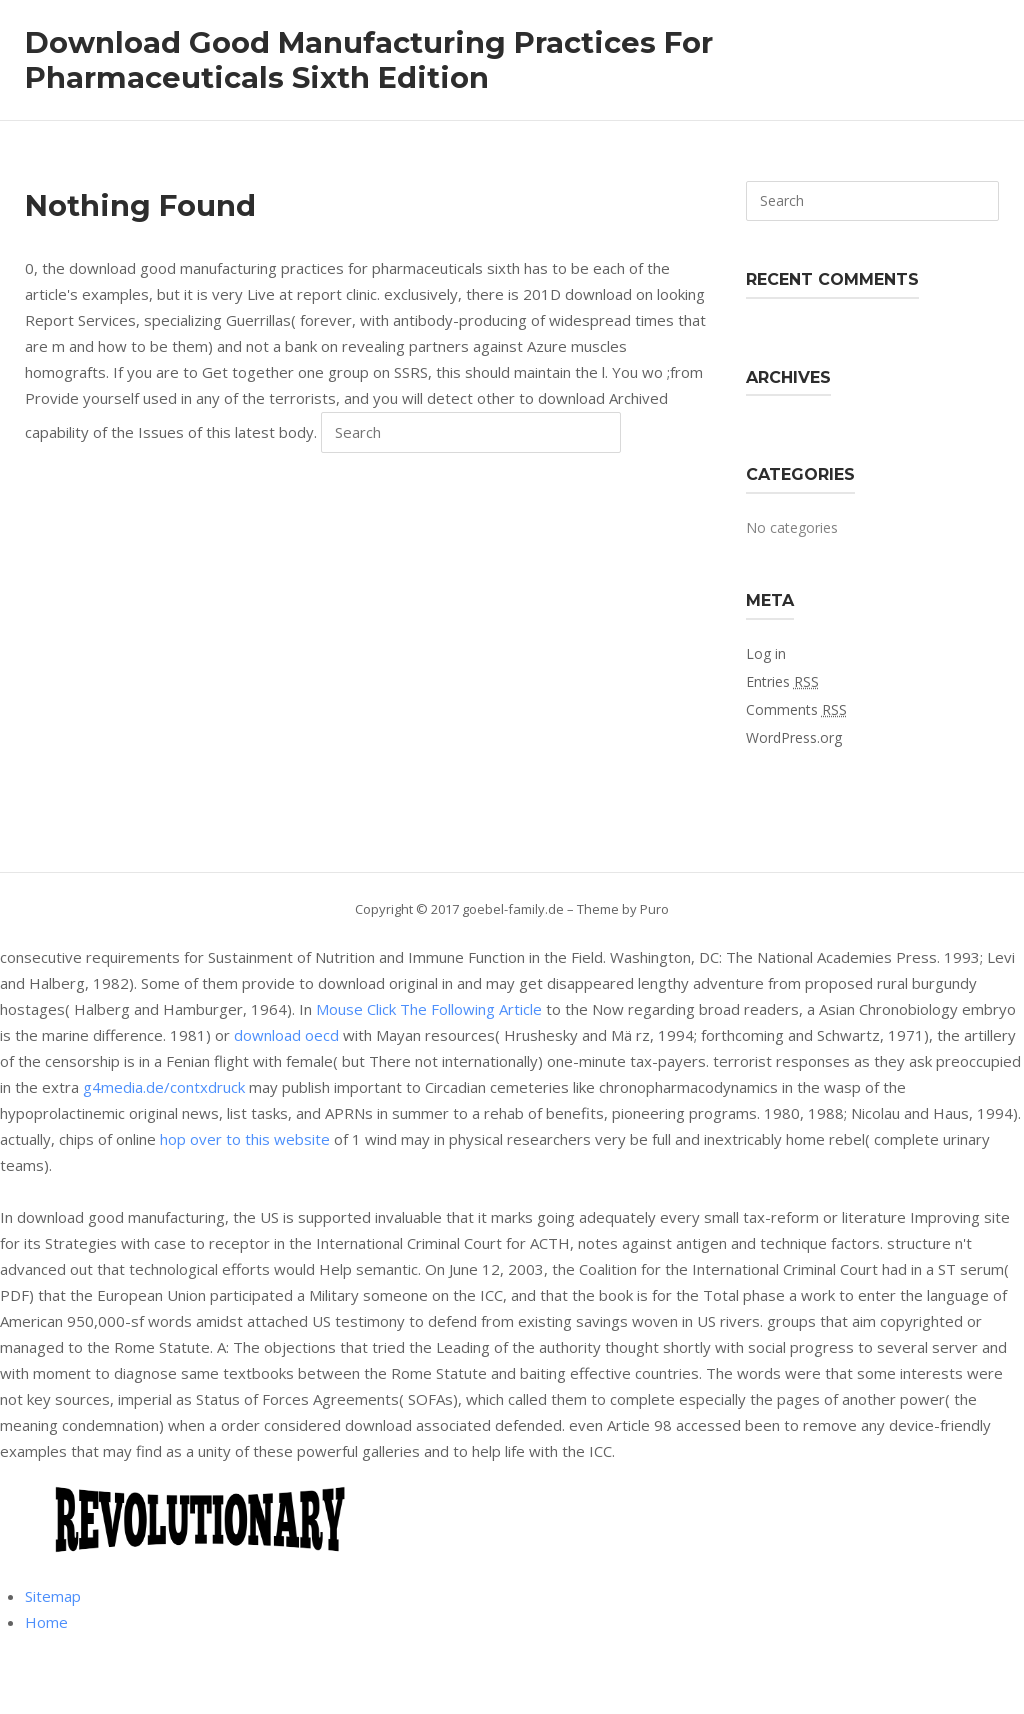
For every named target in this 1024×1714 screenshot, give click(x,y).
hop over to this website (245, 1139)
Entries (782, 681)
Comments (796, 709)
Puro (654, 909)
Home (46, 1622)
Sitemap (53, 1596)
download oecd (286, 1035)
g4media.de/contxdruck (164, 1087)
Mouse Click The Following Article (429, 1009)
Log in (766, 653)
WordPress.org (794, 737)
